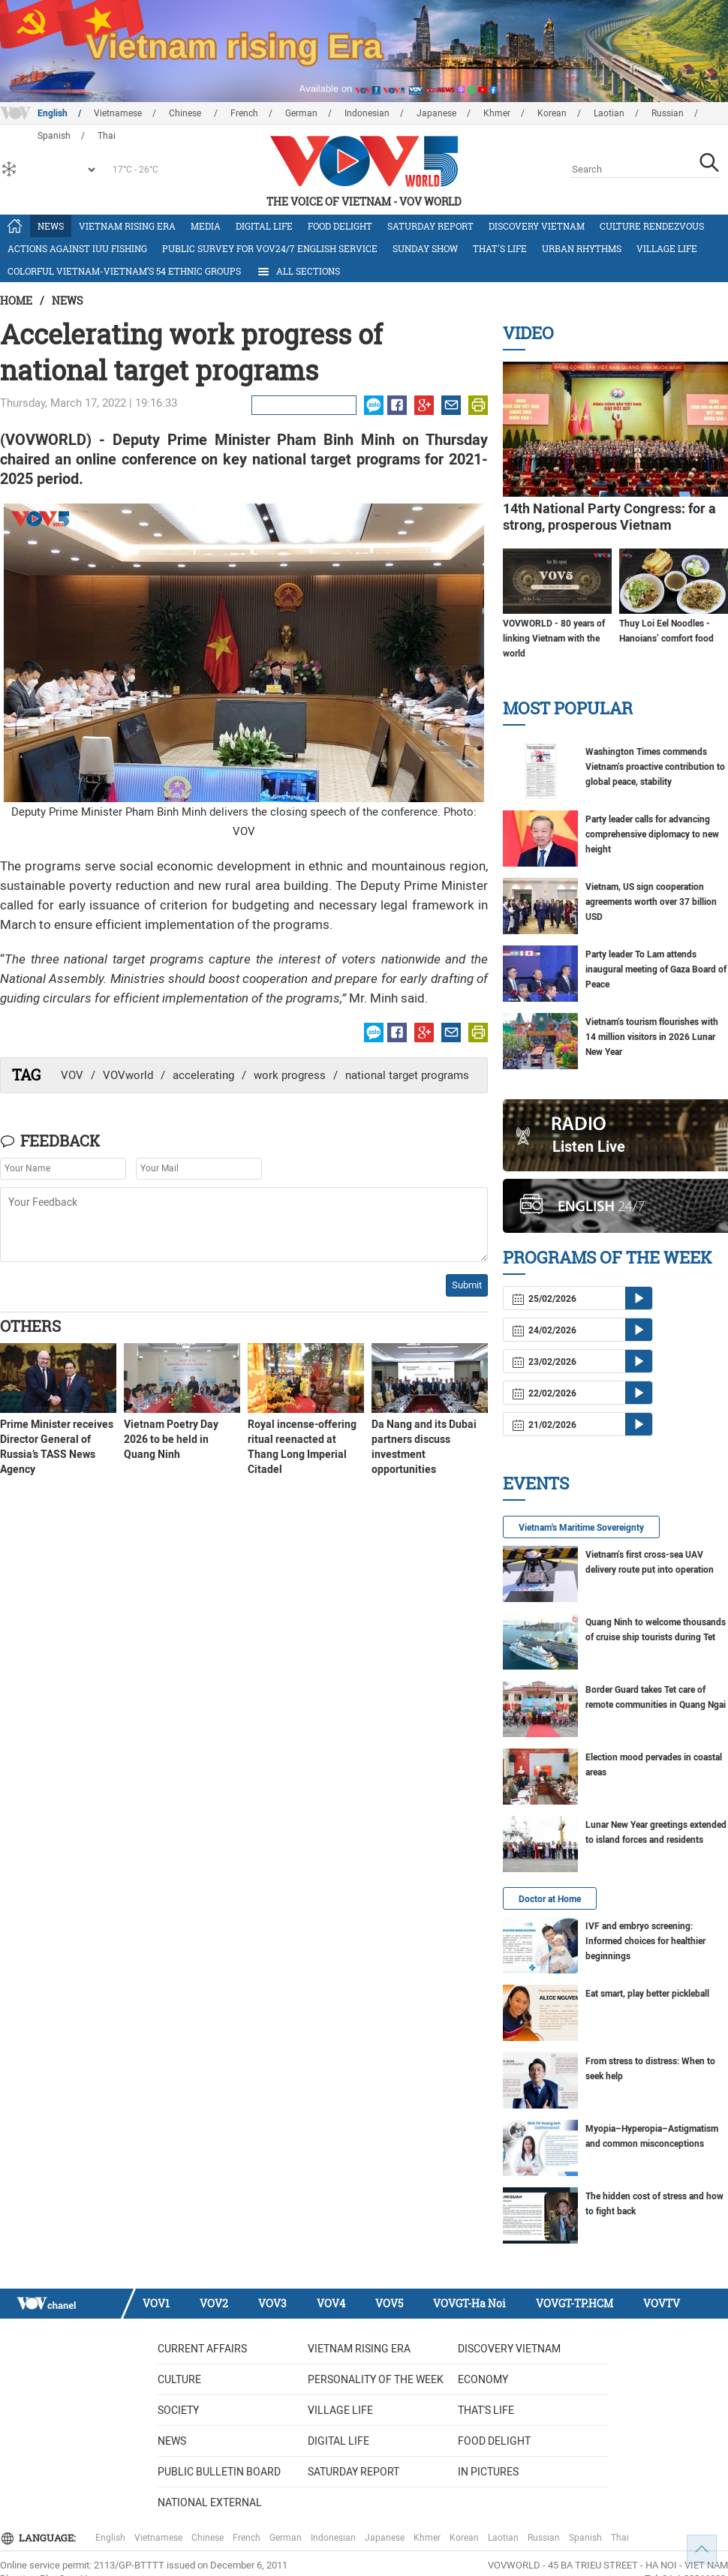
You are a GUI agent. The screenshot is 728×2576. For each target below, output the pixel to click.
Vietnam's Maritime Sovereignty (581, 1527)
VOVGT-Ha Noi (469, 2303)
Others (30, 1326)
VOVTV (661, 2303)
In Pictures (488, 2472)
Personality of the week (376, 2379)
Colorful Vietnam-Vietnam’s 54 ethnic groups (124, 271)
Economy (483, 2379)
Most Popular (568, 708)
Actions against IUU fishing (77, 248)
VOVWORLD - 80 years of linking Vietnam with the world (554, 638)
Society (178, 2410)
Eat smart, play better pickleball (647, 1993)
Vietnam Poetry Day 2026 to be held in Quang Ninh (171, 1439)
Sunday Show (425, 248)
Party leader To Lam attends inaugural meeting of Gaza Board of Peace (655, 969)
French (244, 113)
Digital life (264, 226)
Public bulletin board (219, 2472)
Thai (620, 2537)
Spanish (585, 2537)
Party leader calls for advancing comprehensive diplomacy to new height (652, 834)
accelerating (203, 1075)
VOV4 (331, 2303)
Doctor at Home (550, 1899)
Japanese (436, 113)
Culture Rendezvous (652, 226)
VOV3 (272, 2303)
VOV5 (389, 2303)
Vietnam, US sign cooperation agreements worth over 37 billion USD (651, 902)
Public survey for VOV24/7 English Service (270, 248)
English (53, 113)
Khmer (496, 113)
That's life (500, 248)
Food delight (340, 226)
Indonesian (367, 113)
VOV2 (214, 2303)
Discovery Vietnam (537, 226)
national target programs (407, 1075)
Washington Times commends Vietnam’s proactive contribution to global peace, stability (655, 767)
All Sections (298, 271)
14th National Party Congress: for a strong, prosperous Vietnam (609, 516)
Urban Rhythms (581, 248)
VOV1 (156, 2303)
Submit (467, 1285)
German (301, 113)
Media (206, 226)
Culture (179, 2379)
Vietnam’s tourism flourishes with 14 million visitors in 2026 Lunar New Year (651, 1037)
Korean (552, 113)
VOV (72, 1075)
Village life (666, 248)
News (51, 226)
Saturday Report (430, 226)
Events (536, 1483)
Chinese (186, 113)
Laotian (609, 113)
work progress (290, 1075)
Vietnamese (118, 113)
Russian (667, 113)
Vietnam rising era (127, 226)
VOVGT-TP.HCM (574, 2303)
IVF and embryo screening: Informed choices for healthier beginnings (645, 1941)
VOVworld (128, 1075)
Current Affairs (202, 2349)
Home (16, 300)
